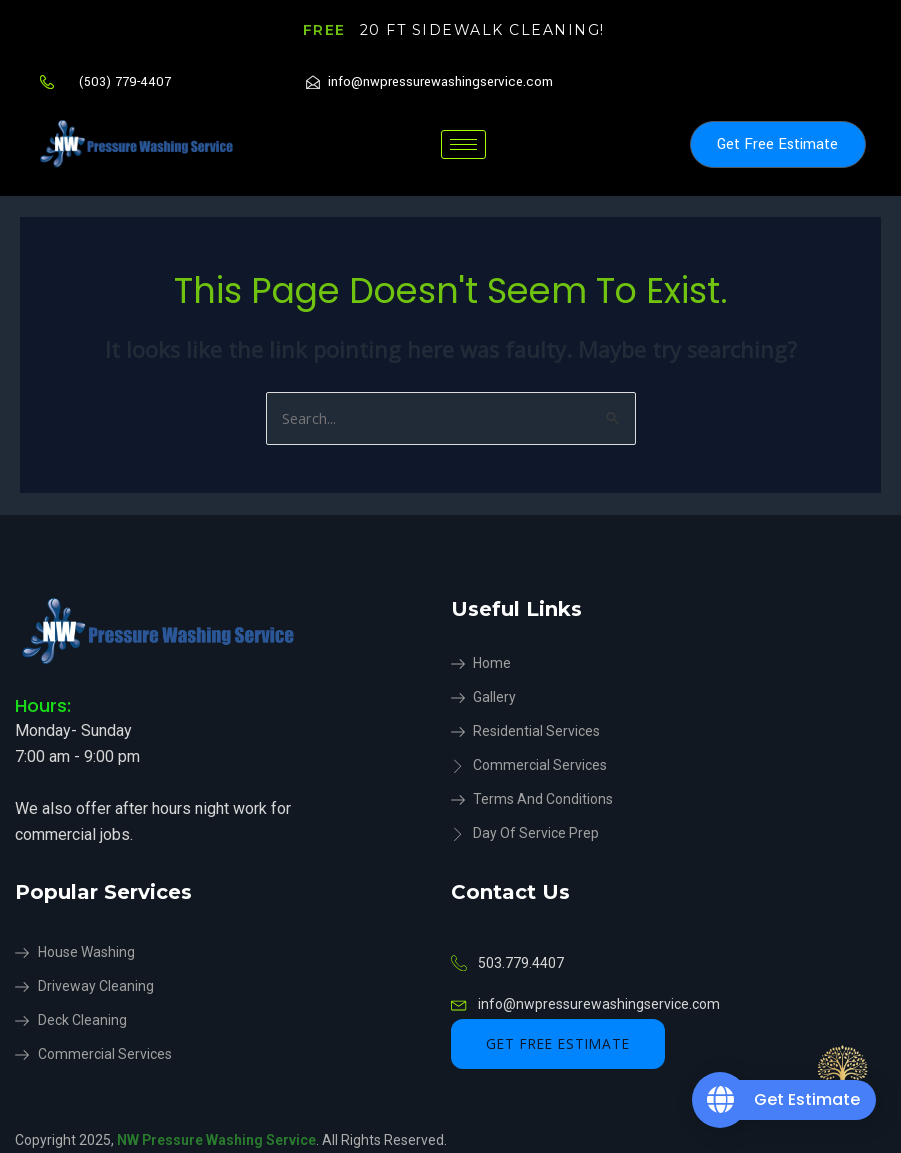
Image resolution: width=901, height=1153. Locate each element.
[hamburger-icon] (463, 144)
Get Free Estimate (777, 144)
